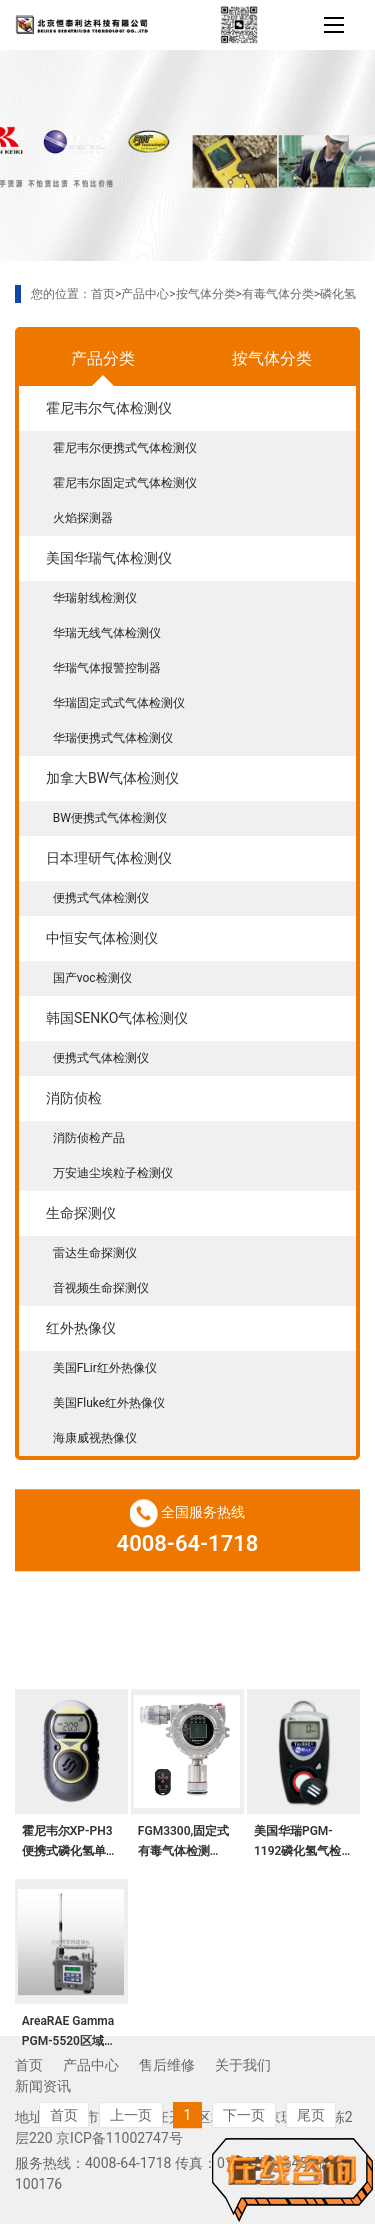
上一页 (131, 2202)
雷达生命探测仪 (95, 1253)
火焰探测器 (83, 518)
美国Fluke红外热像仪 (109, 1403)
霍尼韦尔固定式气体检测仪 (125, 483)
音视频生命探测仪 (101, 1288)
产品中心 (145, 294)
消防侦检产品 (89, 1138)
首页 (103, 294)
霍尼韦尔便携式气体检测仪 (125, 448)
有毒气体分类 (278, 294)
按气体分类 (206, 294)
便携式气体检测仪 (101, 898)
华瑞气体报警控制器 (107, 668)
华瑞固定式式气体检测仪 (119, 703)
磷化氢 (338, 294)
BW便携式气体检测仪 (110, 818)
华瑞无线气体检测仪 (107, 633)
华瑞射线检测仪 (95, 598)
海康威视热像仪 (95, 1438)
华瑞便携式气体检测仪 (113, 738)
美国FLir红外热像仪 (105, 1368)
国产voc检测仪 (92, 978)
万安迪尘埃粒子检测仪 (113, 1173)
